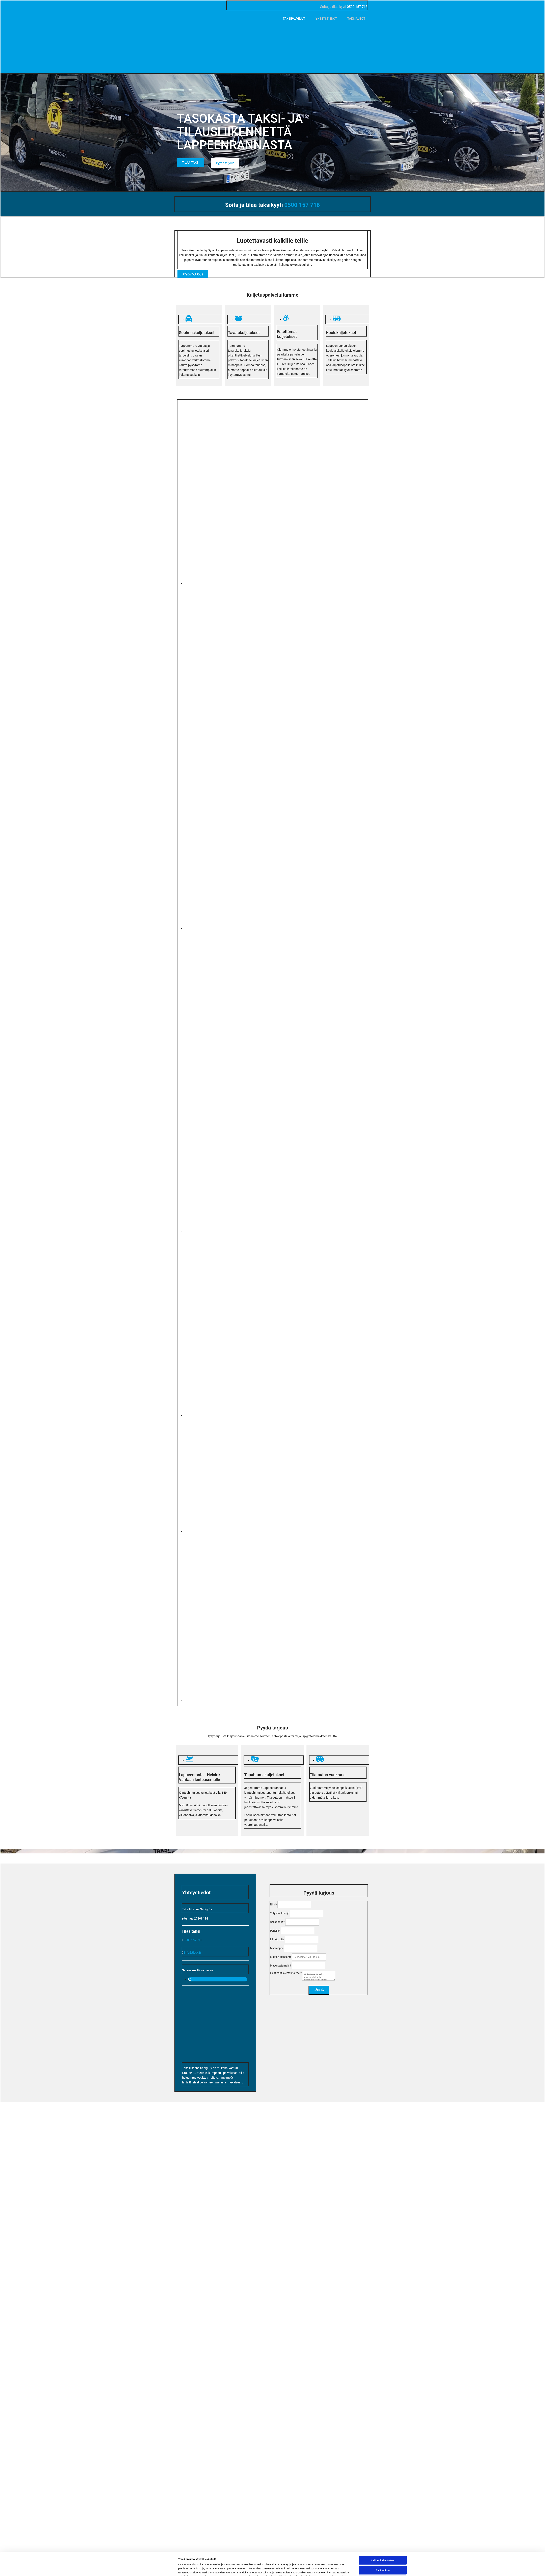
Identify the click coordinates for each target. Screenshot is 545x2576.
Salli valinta (383, 2548)
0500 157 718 (357, 7)
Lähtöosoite (277, 1939)
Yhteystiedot (326, 18)
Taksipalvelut (294, 18)
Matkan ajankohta (281, 1956)
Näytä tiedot (313, 2569)
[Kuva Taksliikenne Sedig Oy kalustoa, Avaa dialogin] (345, 583)
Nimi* (273, 1904)
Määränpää (276, 1948)
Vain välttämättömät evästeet (383, 2558)
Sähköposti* (277, 1922)
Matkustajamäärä (280, 1965)
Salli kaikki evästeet (383, 2538)
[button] (190, 162)
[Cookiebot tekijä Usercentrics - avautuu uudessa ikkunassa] (156, 2569)
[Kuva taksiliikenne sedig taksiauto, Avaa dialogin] (270, 1531)
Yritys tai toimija (279, 1913)
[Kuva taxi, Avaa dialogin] (280, 928)
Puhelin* (275, 1930)
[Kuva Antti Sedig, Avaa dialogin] (345, 1415)
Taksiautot (356, 18)
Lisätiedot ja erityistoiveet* (286, 1973)
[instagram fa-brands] (189, 1979)
